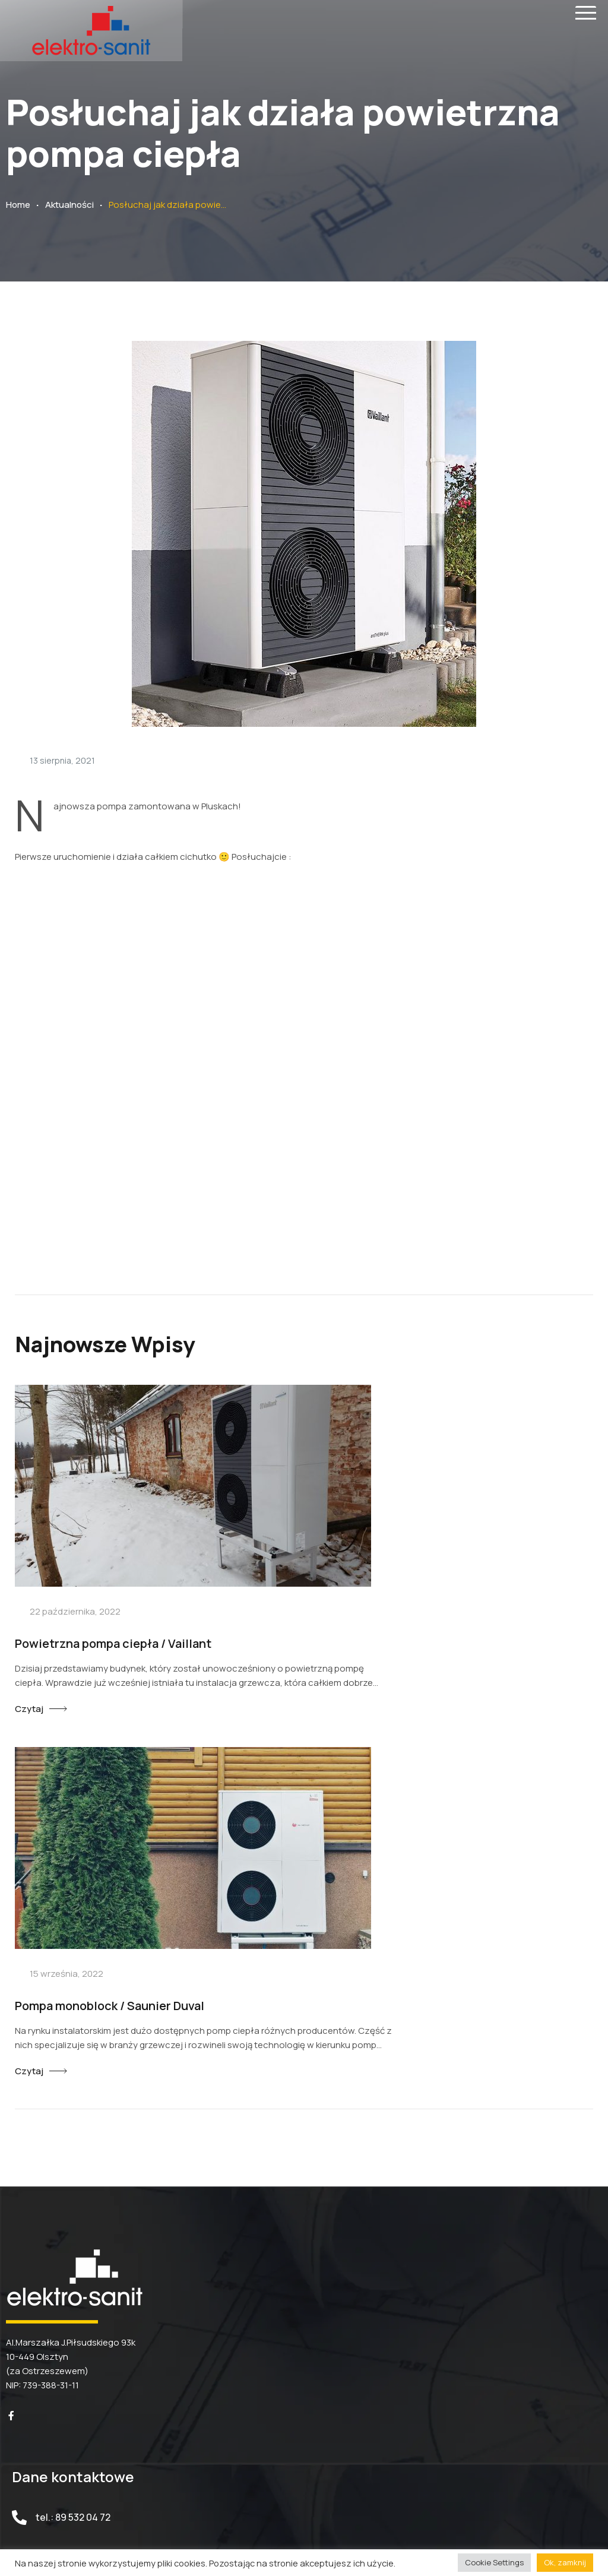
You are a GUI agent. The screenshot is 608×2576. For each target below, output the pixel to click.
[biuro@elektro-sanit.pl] (19, 2158)
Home (18, 204)
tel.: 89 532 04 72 (73, 2108)
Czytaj (29, 1660)
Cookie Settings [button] (494, 2562)
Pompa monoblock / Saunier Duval (416, 1595)
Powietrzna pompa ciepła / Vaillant (113, 1595)
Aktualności (69, 204)
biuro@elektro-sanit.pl (86, 2158)
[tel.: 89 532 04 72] (19, 2109)
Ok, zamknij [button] (565, 2562)
